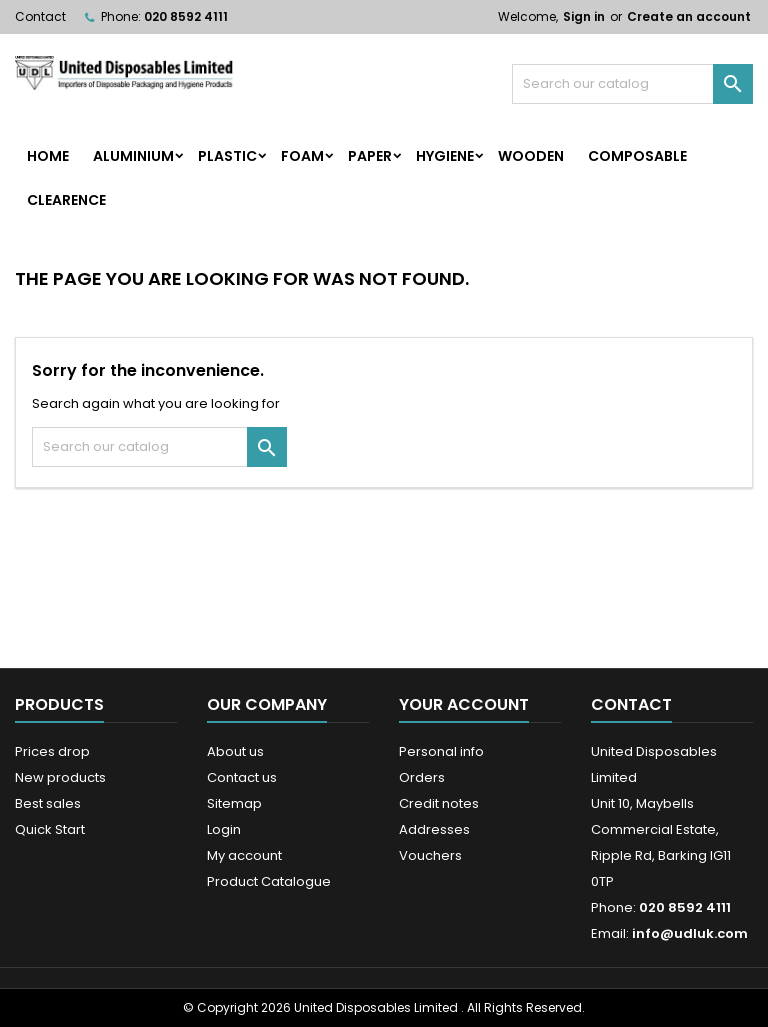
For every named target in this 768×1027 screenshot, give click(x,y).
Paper (370, 156)
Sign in (584, 16)
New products (60, 777)
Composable (637, 156)
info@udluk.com (690, 933)
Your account (464, 704)
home (48, 156)
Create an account (689, 16)
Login (224, 829)
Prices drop (52, 751)
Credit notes (439, 803)
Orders (422, 777)
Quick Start (50, 829)
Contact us (242, 777)
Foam (302, 156)
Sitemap (234, 803)
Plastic (227, 156)
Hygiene (445, 156)
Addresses (434, 829)
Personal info (441, 751)
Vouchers (430, 855)
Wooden (531, 156)
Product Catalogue (269, 881)
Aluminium (133, 156)
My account (244, 855)
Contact (40, 16)
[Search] (632, 84)
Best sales (48, 803)
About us (235, 751)
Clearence (66, 200)
